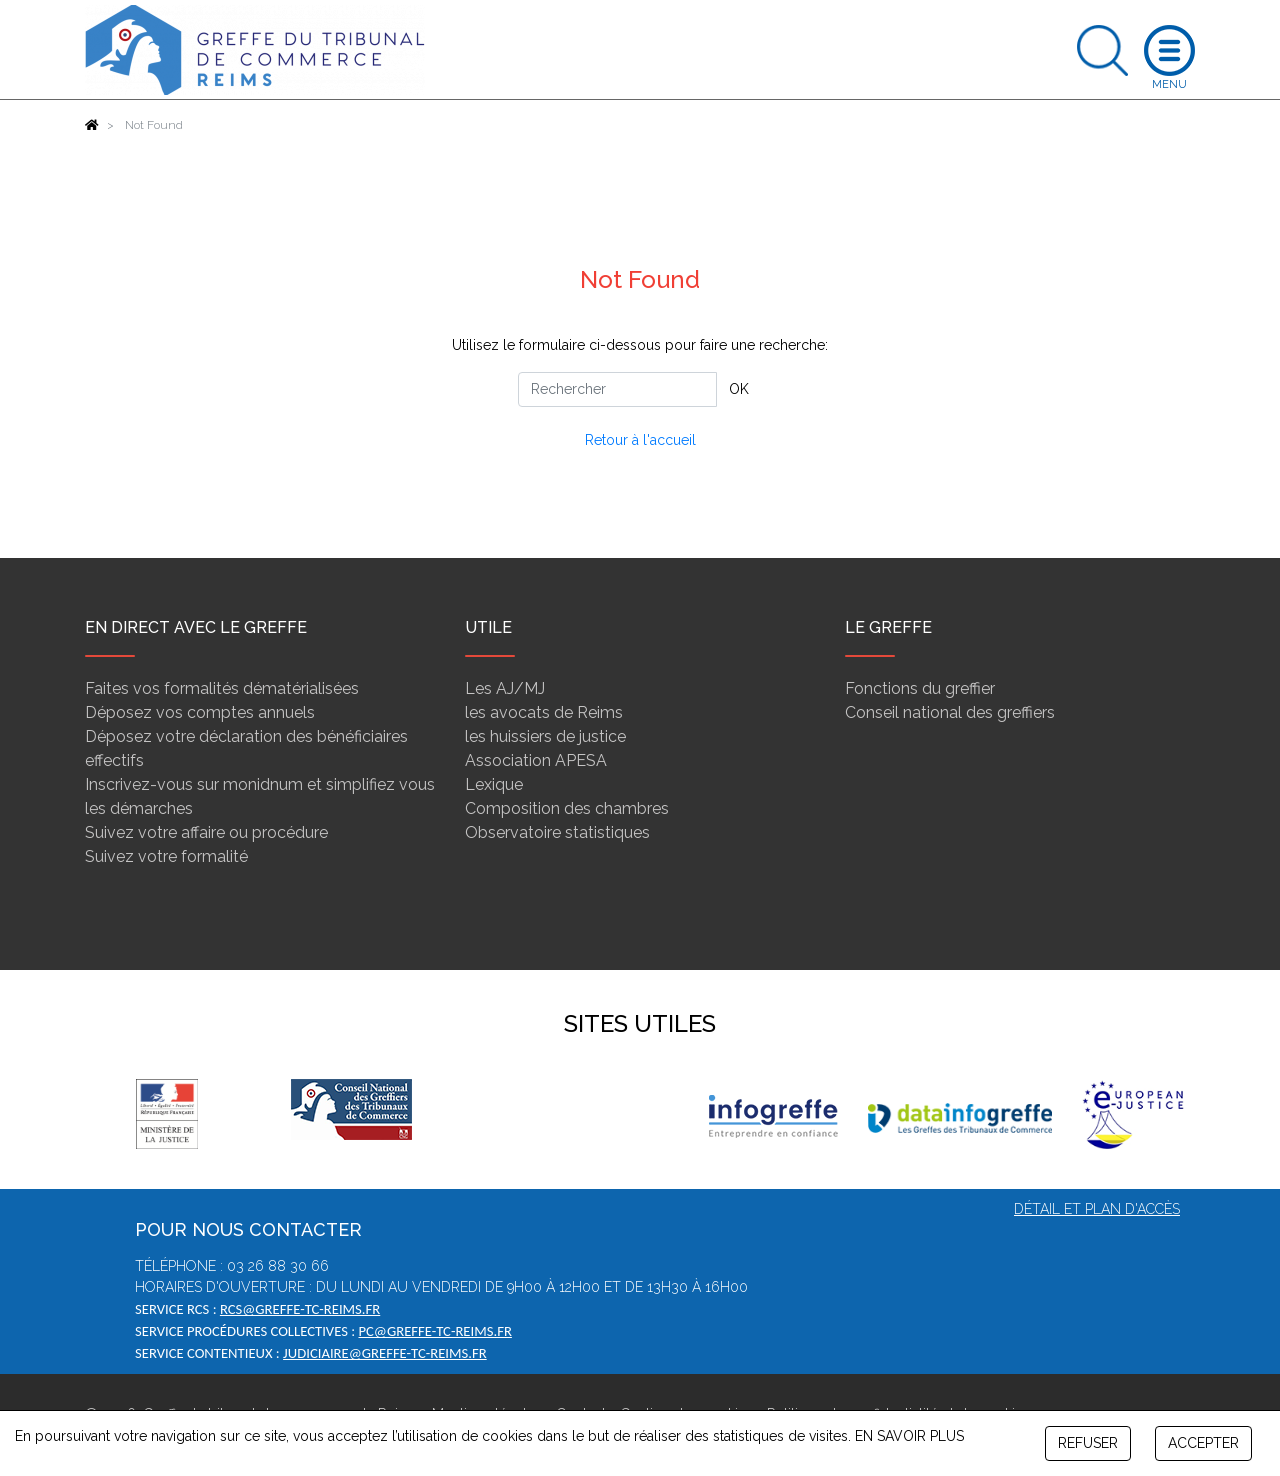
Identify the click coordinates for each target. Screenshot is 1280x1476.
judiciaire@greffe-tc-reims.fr (385, 1353)
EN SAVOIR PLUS (909, 1436)
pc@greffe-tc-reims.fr (434, 1331)
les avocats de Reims (544, 712)
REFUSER (1088, 1443)
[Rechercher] (617, 389)
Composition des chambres (567, 808)
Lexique (494, 784)
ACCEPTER (1203, 1443)
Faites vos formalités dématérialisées (222, 688)
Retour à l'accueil (640, 440)
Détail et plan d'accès (1097, 1209)
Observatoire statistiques (557, 832)
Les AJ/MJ (505, 688)
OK (739, 389)
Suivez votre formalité (166, 856)
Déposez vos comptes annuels (200, 712)
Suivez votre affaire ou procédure (206, 832)
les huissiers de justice (545, 736)
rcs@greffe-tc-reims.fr (300, 1309)
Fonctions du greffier (920, 688)
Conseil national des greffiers (950, 712)
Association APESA (536, 760)
